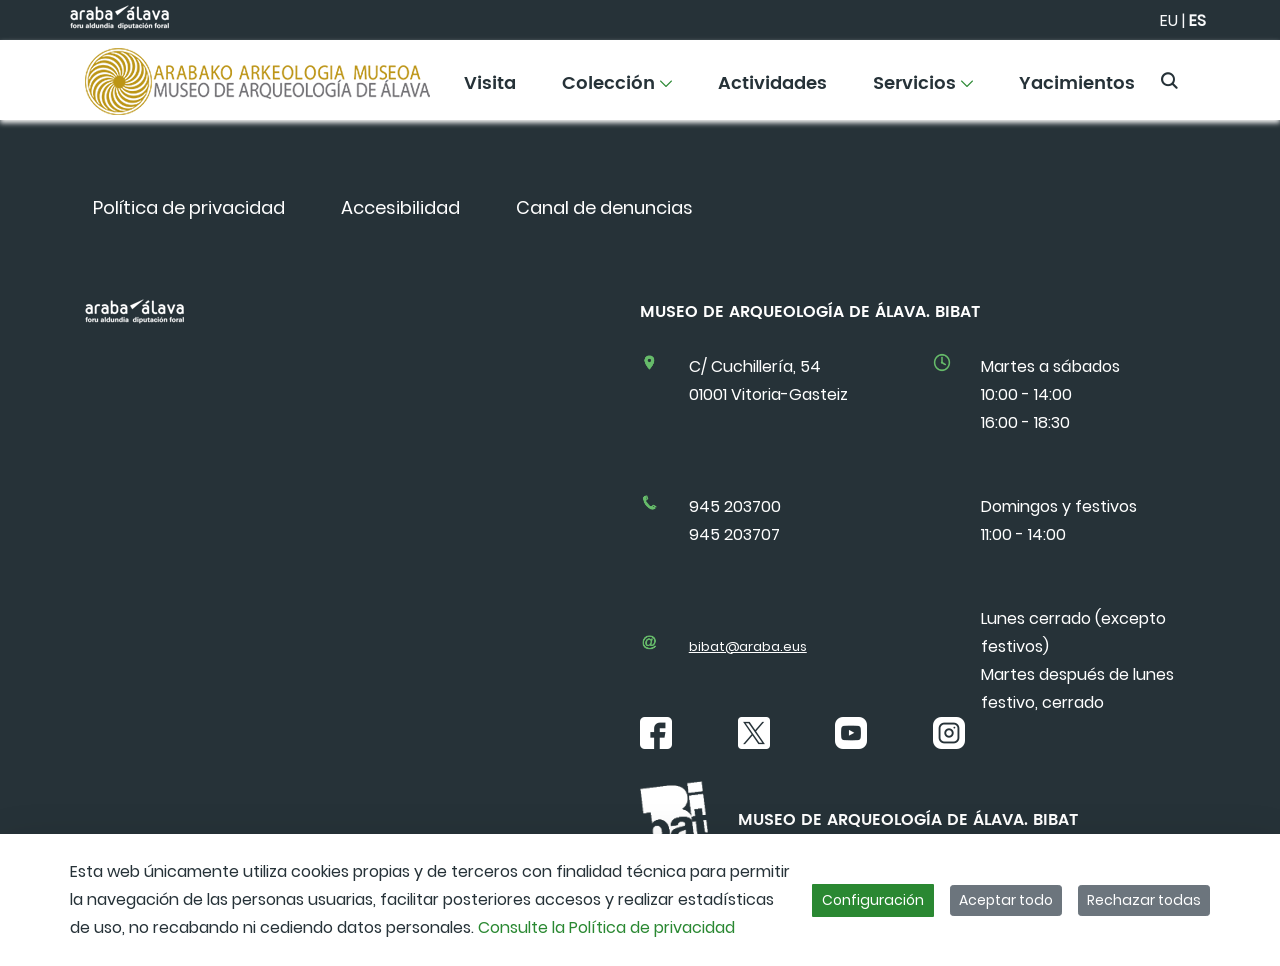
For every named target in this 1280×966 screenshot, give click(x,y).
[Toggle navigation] (1230, 75)
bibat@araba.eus (748, 646)
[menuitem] (490, 90)
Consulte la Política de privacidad (606, 927)
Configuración (873, 900)
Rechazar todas (1144, 900)
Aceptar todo (1006, 900)
